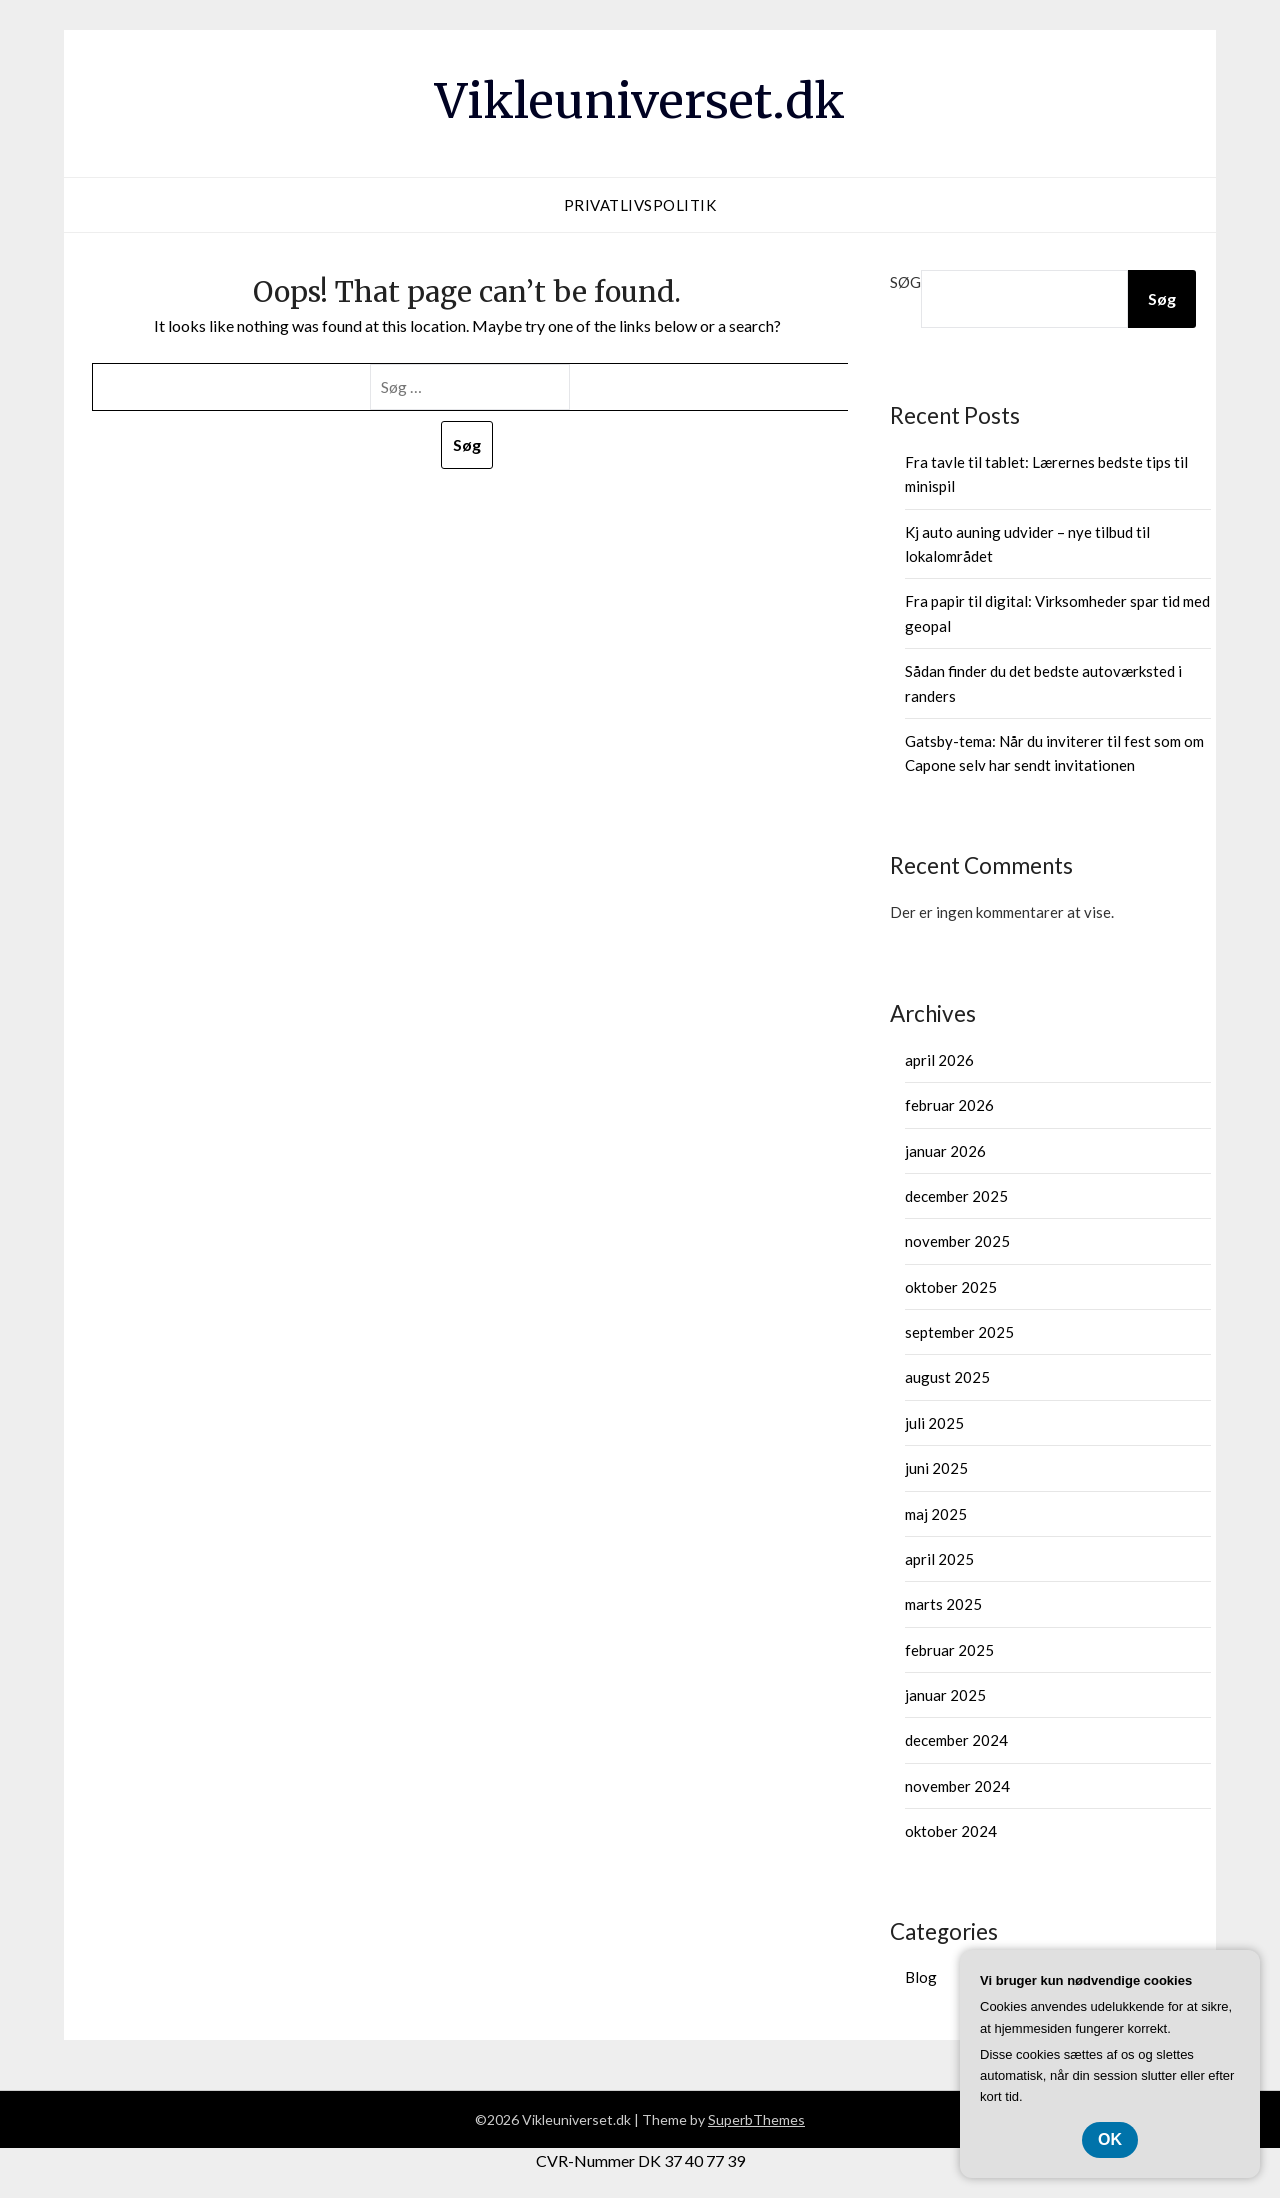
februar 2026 (949, 1105)
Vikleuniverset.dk (640, 101)
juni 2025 (936, 1468)
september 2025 (959, 1332)
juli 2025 (934, 1423)
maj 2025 (936, 1514)
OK (1110, 2139)
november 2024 (957, 1786)
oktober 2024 (951, 1831)
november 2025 (957, 1241)
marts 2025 (943, 1604)
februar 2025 (949, 1650)
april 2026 (939, 1060)
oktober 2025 (951, 1287)
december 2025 (956, 1196)
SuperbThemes (756, 2119)
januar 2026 (945, 1151)
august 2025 (947, 1377)
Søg (905, 282)
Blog (921, 1977)
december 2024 (956, 1740)
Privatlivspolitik (640, 205)
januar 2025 (945, 1695)
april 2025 (939, 1559)
